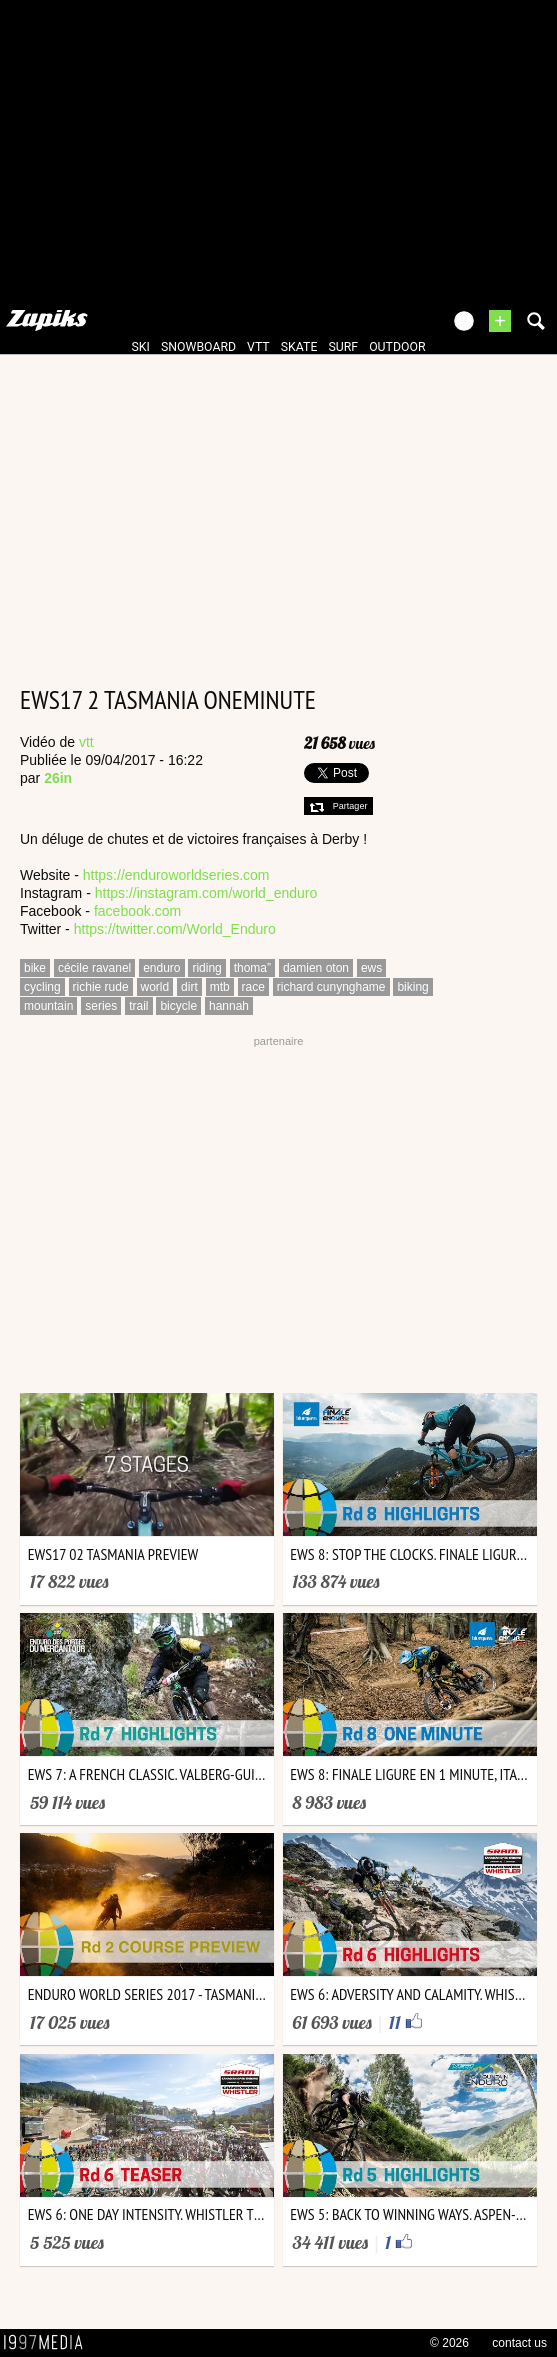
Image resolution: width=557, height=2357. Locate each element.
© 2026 (449, 2343)
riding (206, 968)
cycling (42, 987)
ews (371, 968)
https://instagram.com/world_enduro (206, 893)
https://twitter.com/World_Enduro (175, 929)
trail (138, 1006)
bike (35, 968)
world (155, 987)
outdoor (397, 347)
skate (299, 347)
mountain (48, 1006)
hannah (229, 1006)
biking (412, 987)
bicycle (178, 1006)
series (101, 1006)
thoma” (252, 968)
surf (343, 347)
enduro (161, 968)
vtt (258, 347)
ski (141, 347)
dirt (189, 987)
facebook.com (137, 911)
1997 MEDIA (49, 2343)
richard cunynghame (331, 987)
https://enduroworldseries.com (176, 875)
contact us (519, 2343)
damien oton (316, 968)
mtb (220, 987)
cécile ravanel (94, 968)
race (253, 987)
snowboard (198, 347)
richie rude (101, 987)
